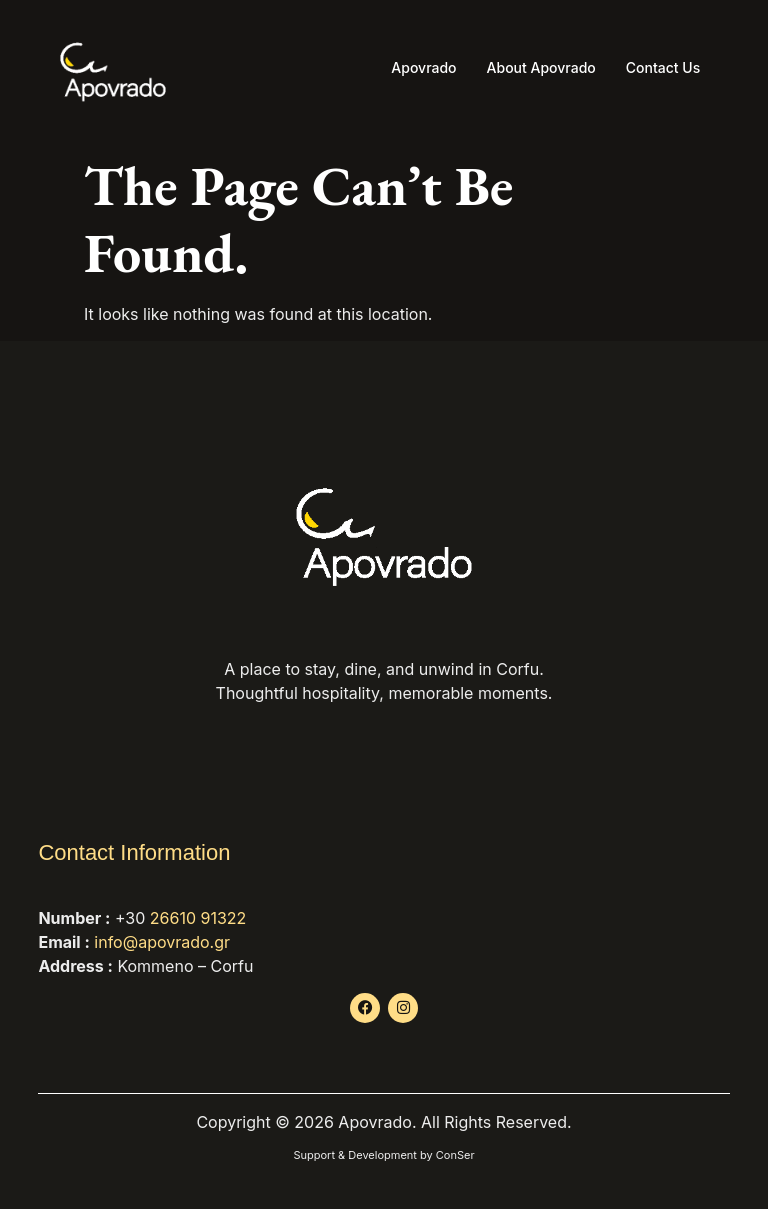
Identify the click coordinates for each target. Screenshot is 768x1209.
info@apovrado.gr (162, 942)
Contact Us (663, 67)
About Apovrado (541, 67)
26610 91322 (198, 918)
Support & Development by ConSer (383, 1155)
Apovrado (423, 67)
